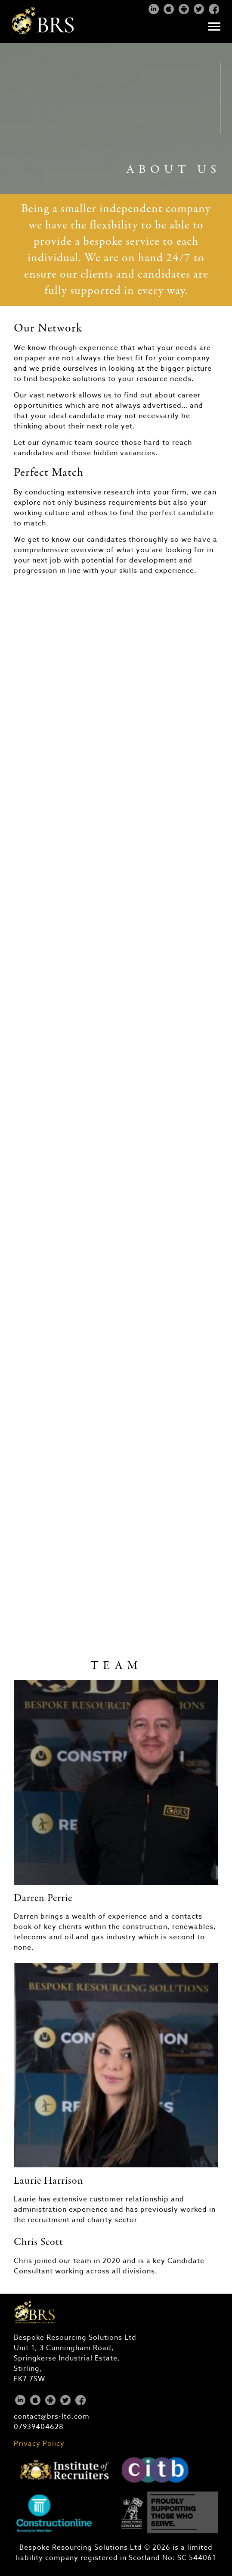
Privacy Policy (39, 2443)
